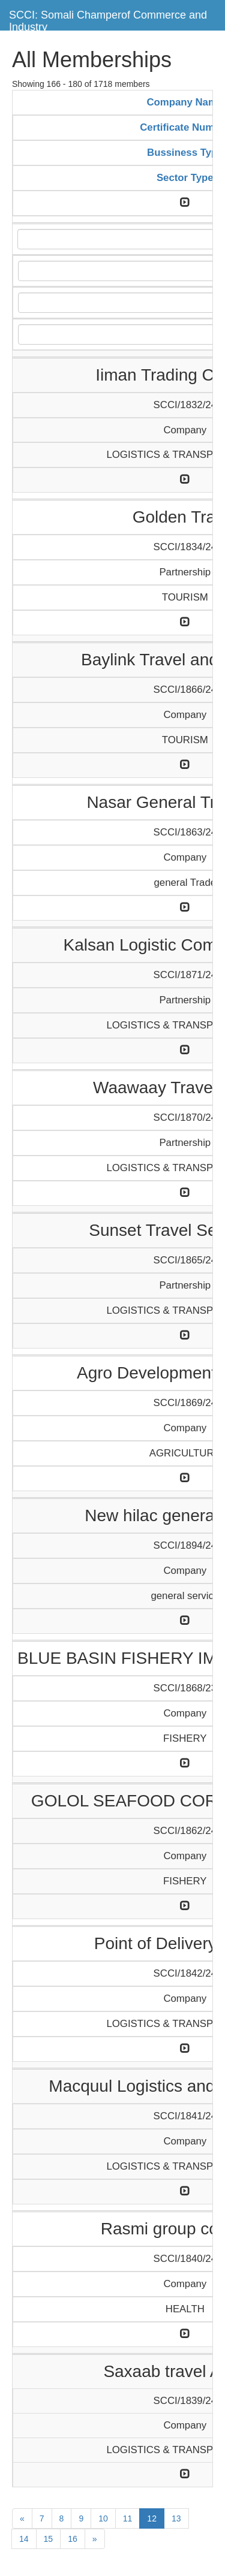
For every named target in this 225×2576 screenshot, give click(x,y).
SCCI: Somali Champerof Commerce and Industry (108, 19)
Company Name (184, 102)
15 (48, 2539)
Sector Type (185, 177)
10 (103, 2518)
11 (128, 2518)
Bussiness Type (185, 152)
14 (24, 2539)
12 (152, 2518)
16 (72, 2539)
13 (176, 2518)
